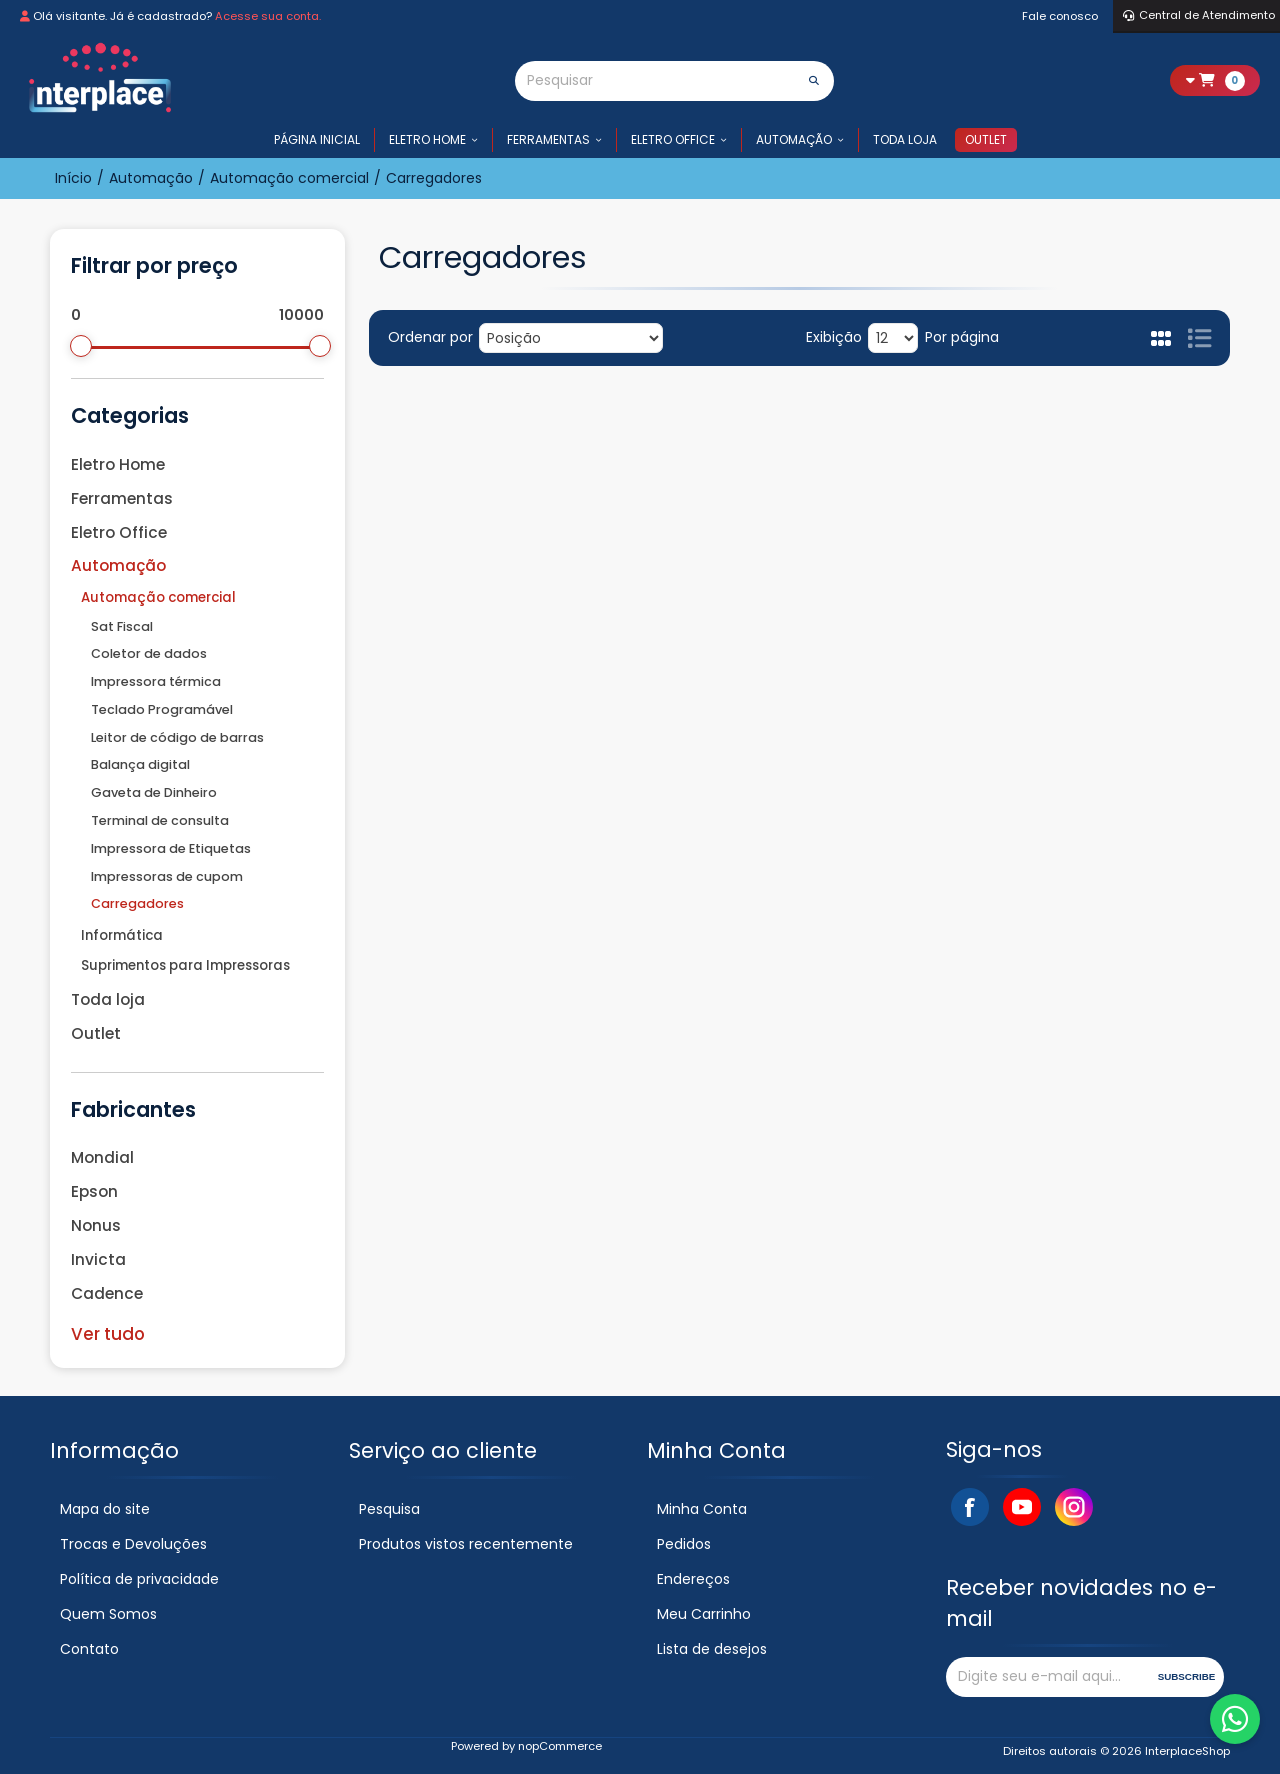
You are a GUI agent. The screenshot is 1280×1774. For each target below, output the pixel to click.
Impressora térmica (156, 681)
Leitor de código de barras (177, 737)
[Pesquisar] (655, 81)
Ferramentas (548, 139)
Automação (794, 139)
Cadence (107, 1293)
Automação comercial (158, 597)
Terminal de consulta (160, 820)
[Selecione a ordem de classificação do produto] (571, 338)
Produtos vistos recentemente (466, 1544)
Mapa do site (105, 1509)
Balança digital (140, 764)
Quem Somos (108, 1614)
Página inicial (317, 139)
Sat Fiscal (122, 626)
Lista (1199, 338)
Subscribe (1187, 1676)
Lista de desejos (712, 1649)
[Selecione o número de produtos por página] (893, 338)
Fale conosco (1060, 16)
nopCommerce (560, 1746)
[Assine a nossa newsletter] (1049, 1677)
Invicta (98, 1259)
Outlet (986, 139)
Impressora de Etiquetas (171, 848)
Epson (94, 1191)
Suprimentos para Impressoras (185, 965)
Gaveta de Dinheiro (154, 792)
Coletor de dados (149, 653)
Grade (1161, 338)
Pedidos (684, 1544)
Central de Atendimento (1199, 15)
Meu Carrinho (704, 1614)
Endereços (693, 1579)
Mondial (102, 1157)
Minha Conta (702, 1509)
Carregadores (137, 903)
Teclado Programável (162, 709)
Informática (122, 935)
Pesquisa (389, 1509)
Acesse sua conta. (268, 16)
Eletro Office (673, 139)
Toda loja (905, 139)
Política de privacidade (139, 1579)
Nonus (96, 1225)
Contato (89, 1649)
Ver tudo (108, 1334)
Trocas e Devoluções (133, 1544)
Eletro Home (427, 139)
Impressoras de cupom (167, 876)
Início (73, 178)
